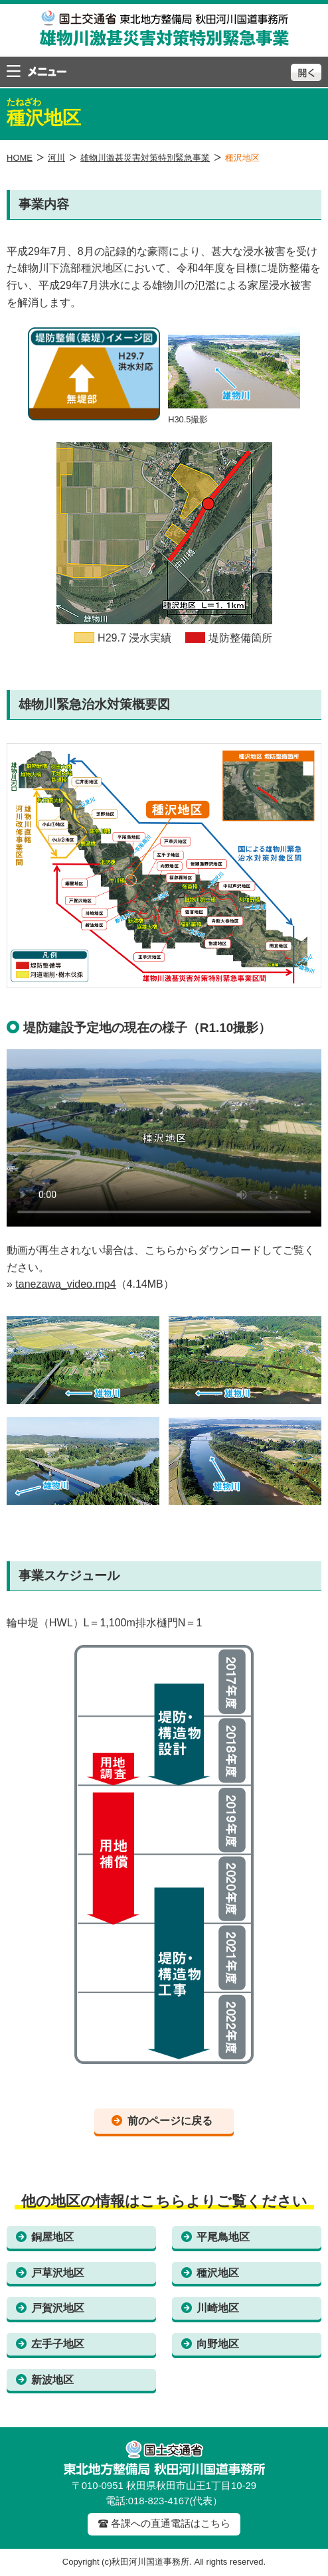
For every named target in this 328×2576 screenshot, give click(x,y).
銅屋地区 (52, 2237)
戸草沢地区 (57, 2272)
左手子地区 (57, 2344)
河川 (56, 158)
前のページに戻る (169, 2120)
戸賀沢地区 (57, 2308)
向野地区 (218, 2344)
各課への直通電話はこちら (170, 2523)
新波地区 (52, 2379)
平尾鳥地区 (223, 2237)
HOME (20, 158)
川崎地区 (218, 2308)
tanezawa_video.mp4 (65, 1284)
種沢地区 (218, 2272)
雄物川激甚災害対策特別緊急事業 (145, 158)
